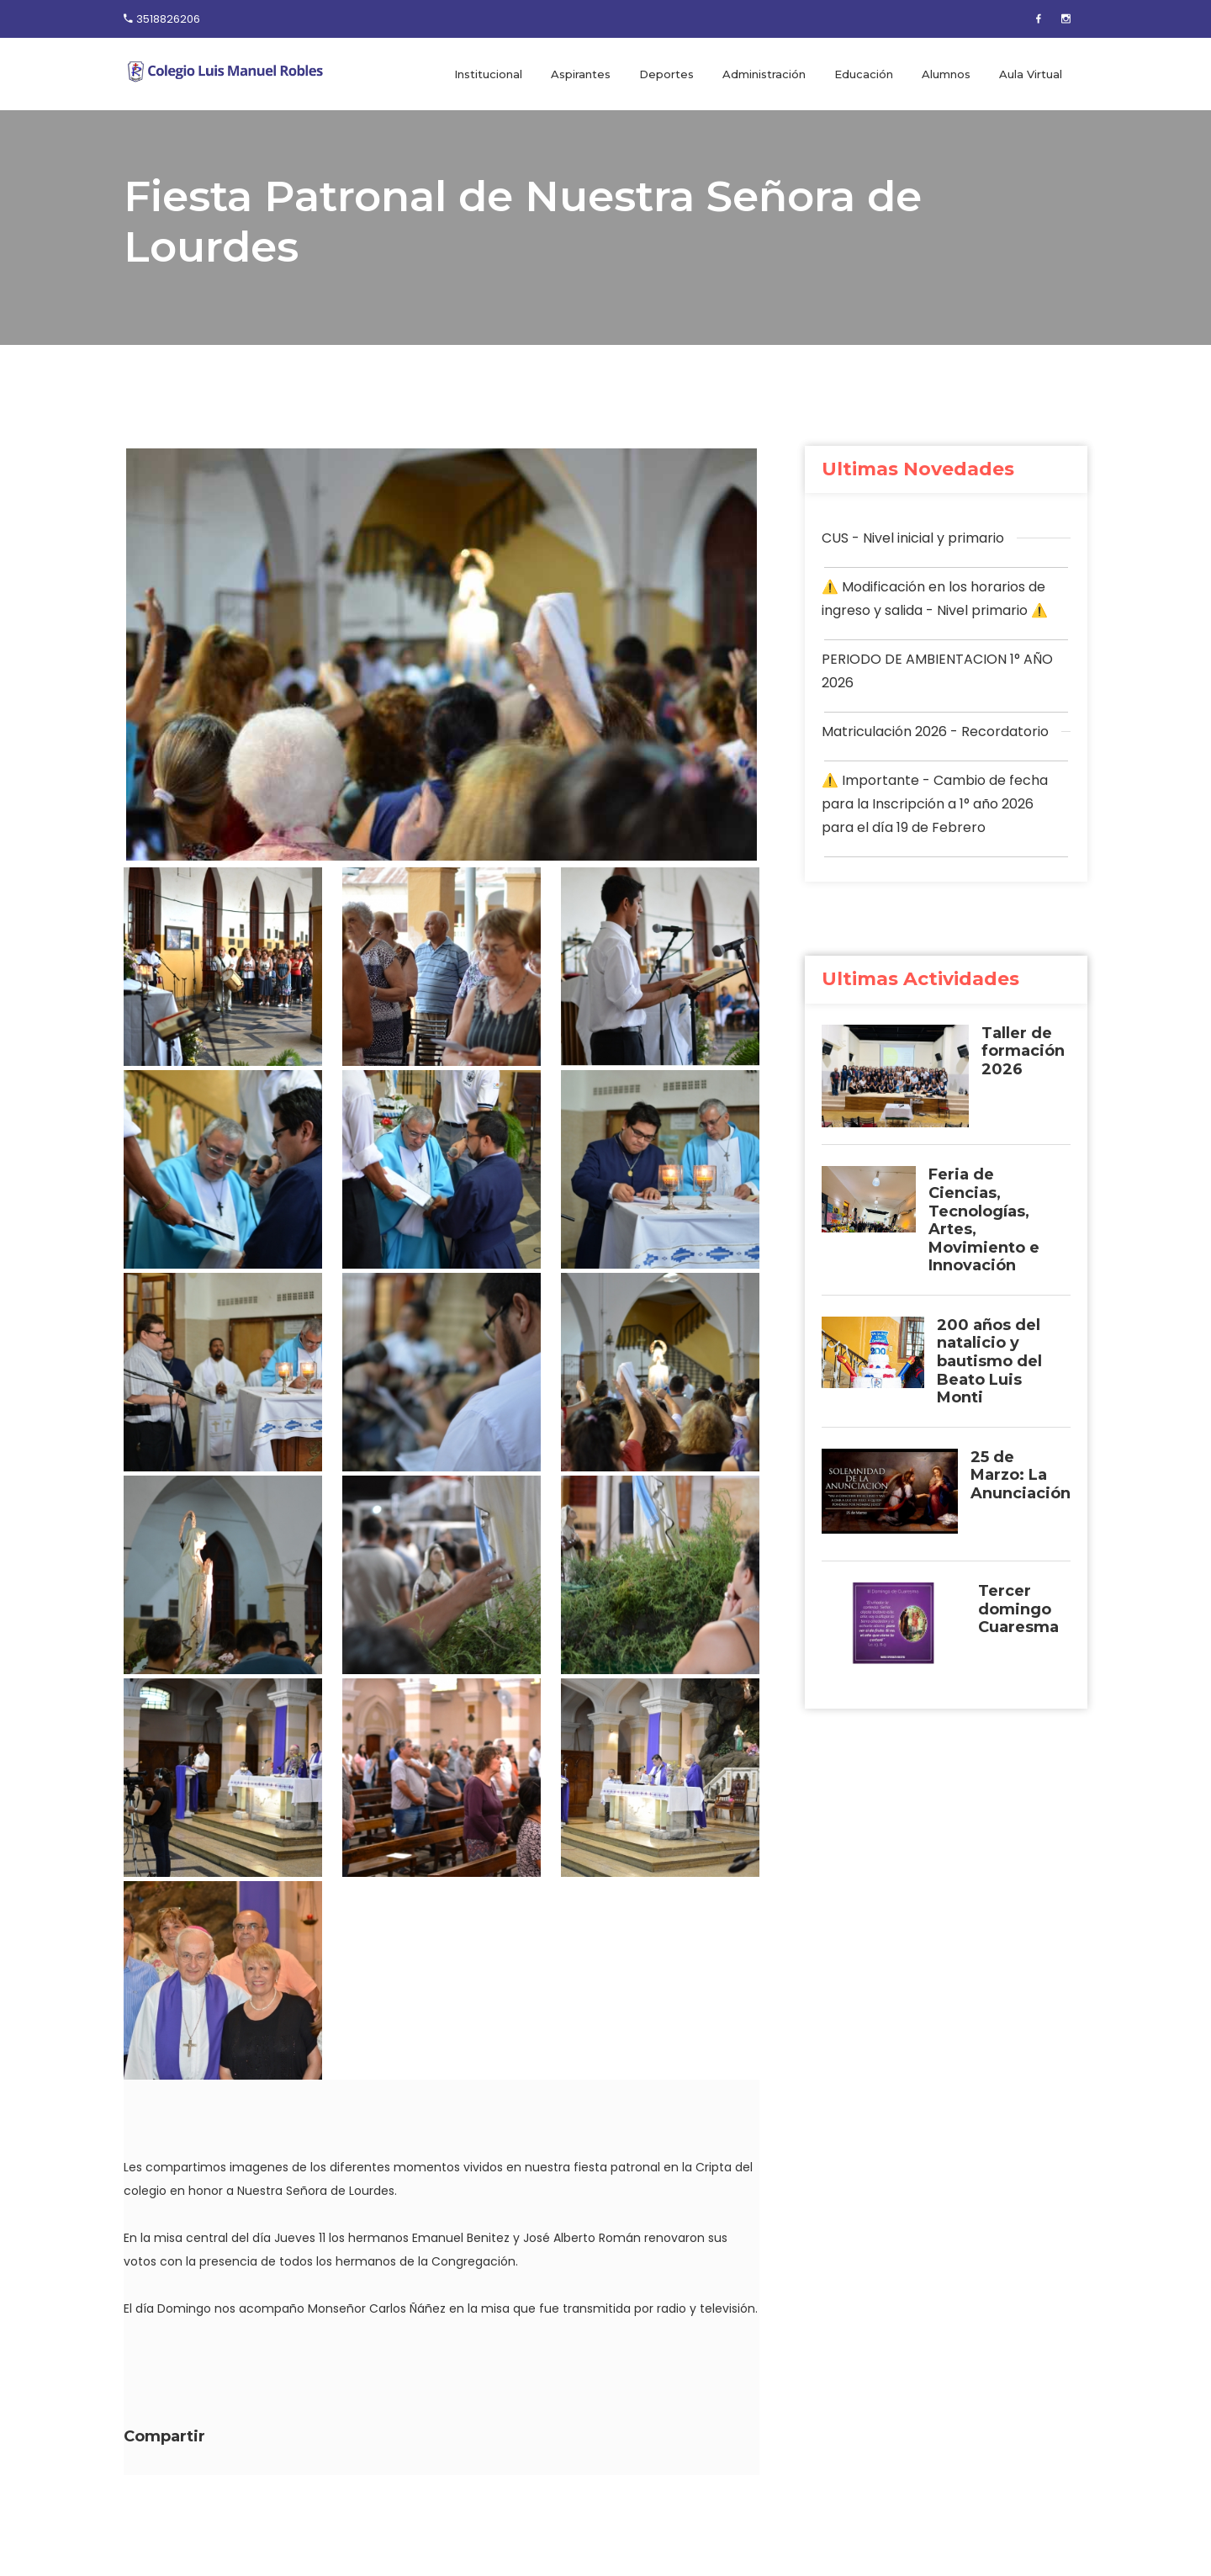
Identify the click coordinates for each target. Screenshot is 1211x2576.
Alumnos (946, 74)
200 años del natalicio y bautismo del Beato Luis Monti (989, 1362)
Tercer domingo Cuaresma (1018, 1609)
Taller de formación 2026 (1023, 1052)
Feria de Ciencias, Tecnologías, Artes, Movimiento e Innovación (983, 1220)
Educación (863, 74)
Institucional (488, 74)
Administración (764, 74)
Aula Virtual (1030, 74)
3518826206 (168, 19)
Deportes (666, 74)
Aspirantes (581, 74)
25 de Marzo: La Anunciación (1020, 1476)
